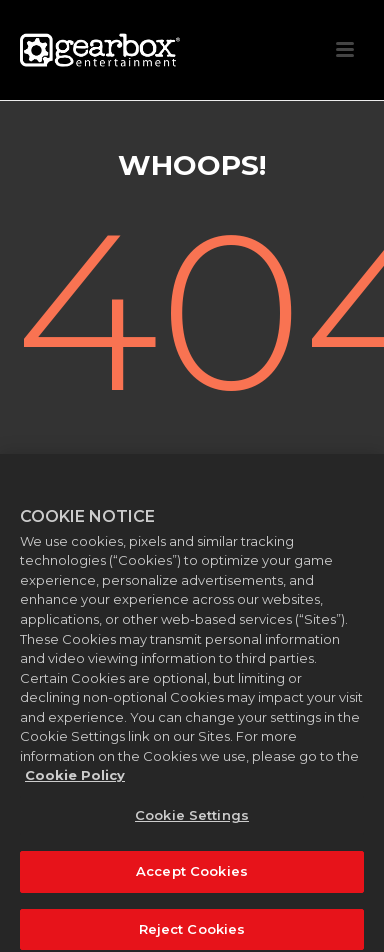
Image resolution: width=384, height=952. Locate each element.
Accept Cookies (192, 877)
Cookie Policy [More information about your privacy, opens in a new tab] (75, 780)
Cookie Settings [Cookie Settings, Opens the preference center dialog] (192, 820)
